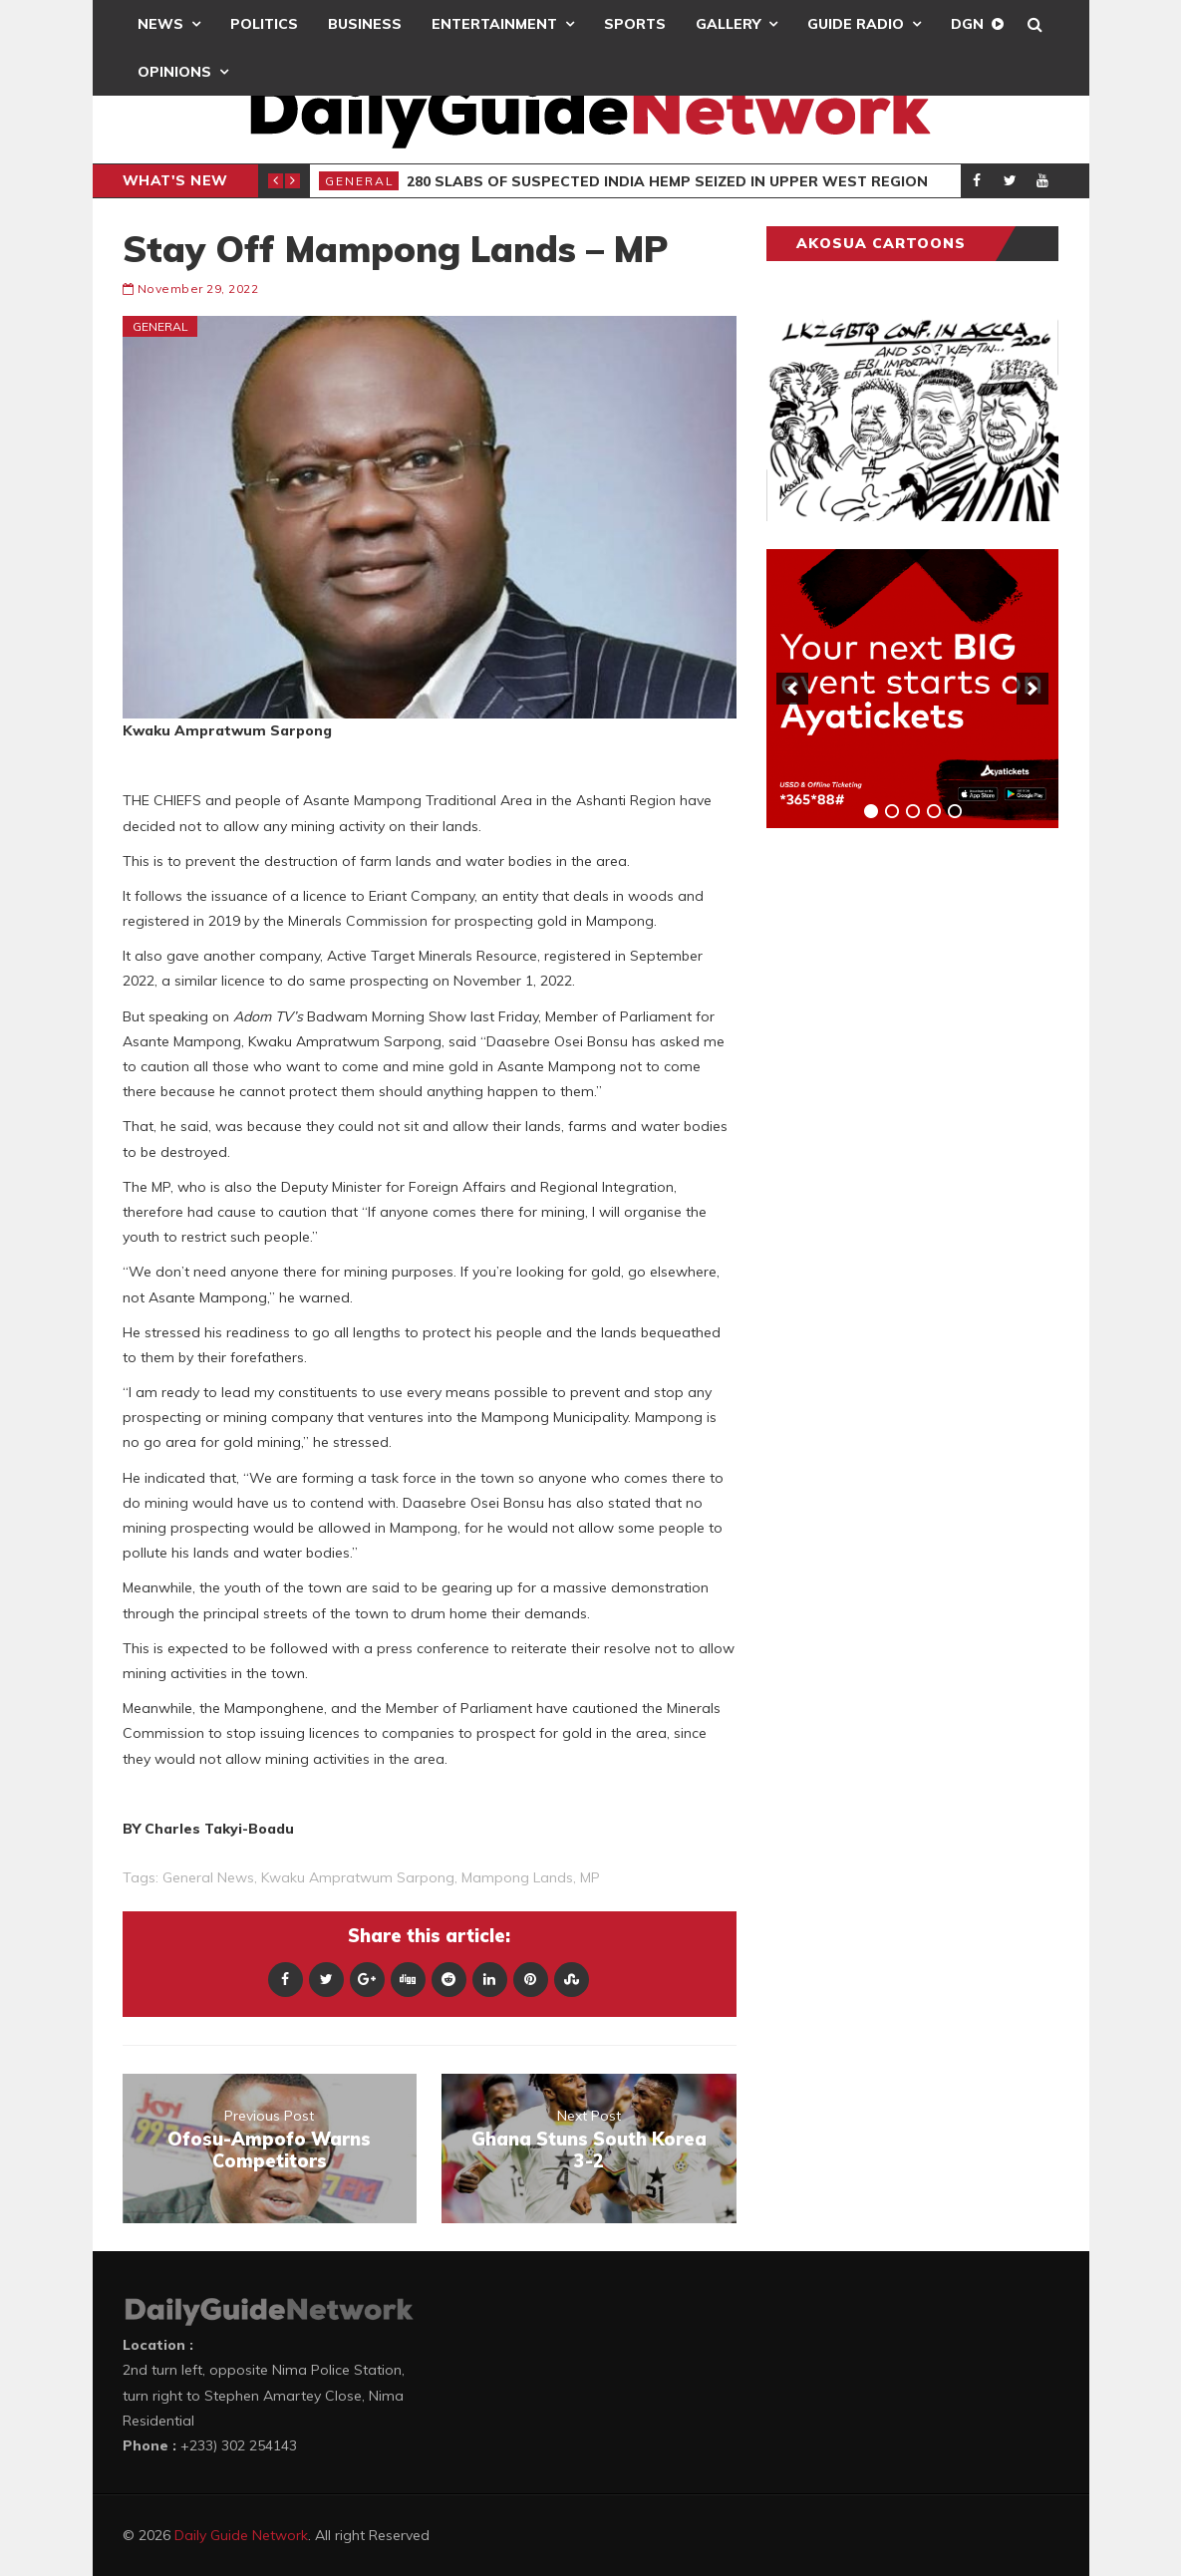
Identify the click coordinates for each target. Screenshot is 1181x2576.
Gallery (728, 24)
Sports (635, 24)
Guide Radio (855, 24)
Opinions (174, 72)
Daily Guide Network (241, 2535)
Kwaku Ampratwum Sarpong (357, 1877)
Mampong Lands (517, 1877)
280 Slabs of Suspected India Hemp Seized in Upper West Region (667, 181)
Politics (264, 24)
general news (208, 1877)
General (360, 180)
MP (590, 1877)
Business (365, 24)
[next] (1032, 689)
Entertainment (494, 24)
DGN (967, 24)
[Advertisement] (915, 1155)
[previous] (792, 689)
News (160, 24)
